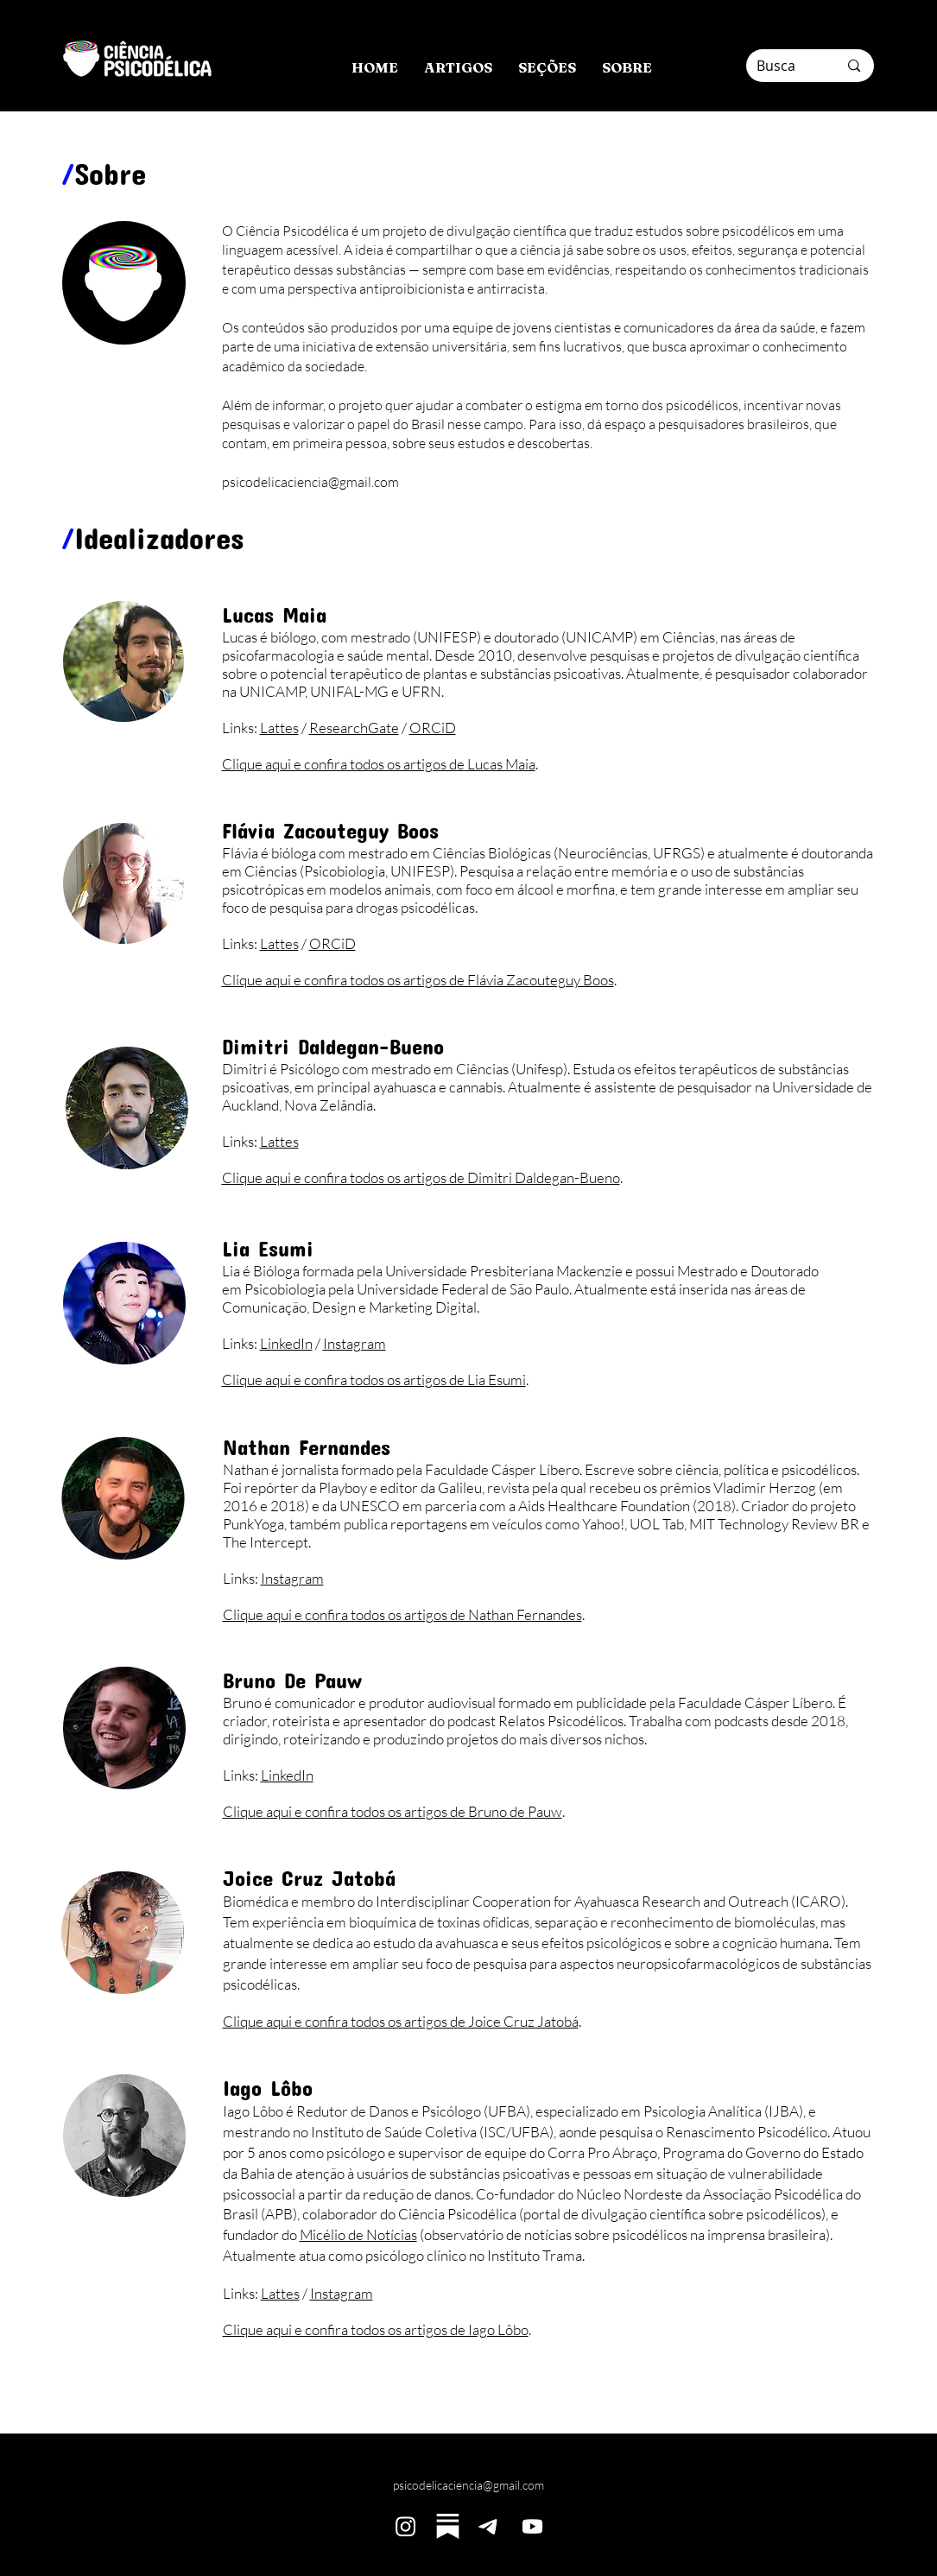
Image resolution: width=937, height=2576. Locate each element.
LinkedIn (286, 1343)
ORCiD (432, 727)
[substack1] (448, 2526)
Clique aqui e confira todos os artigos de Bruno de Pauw (392, 1811)
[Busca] (785, 65)
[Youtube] (532, 2526)
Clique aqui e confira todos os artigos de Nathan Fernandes (402, 1614)
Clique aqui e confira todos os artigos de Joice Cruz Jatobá (401, 2021)
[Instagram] (405, 2526)
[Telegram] (490, 2526)
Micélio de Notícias (358, 2234)
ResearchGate (354, 727)
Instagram (354, 1343)
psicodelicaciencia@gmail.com (468, 2485)
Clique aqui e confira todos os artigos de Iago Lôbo (376, 2329)
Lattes (279, 727)
